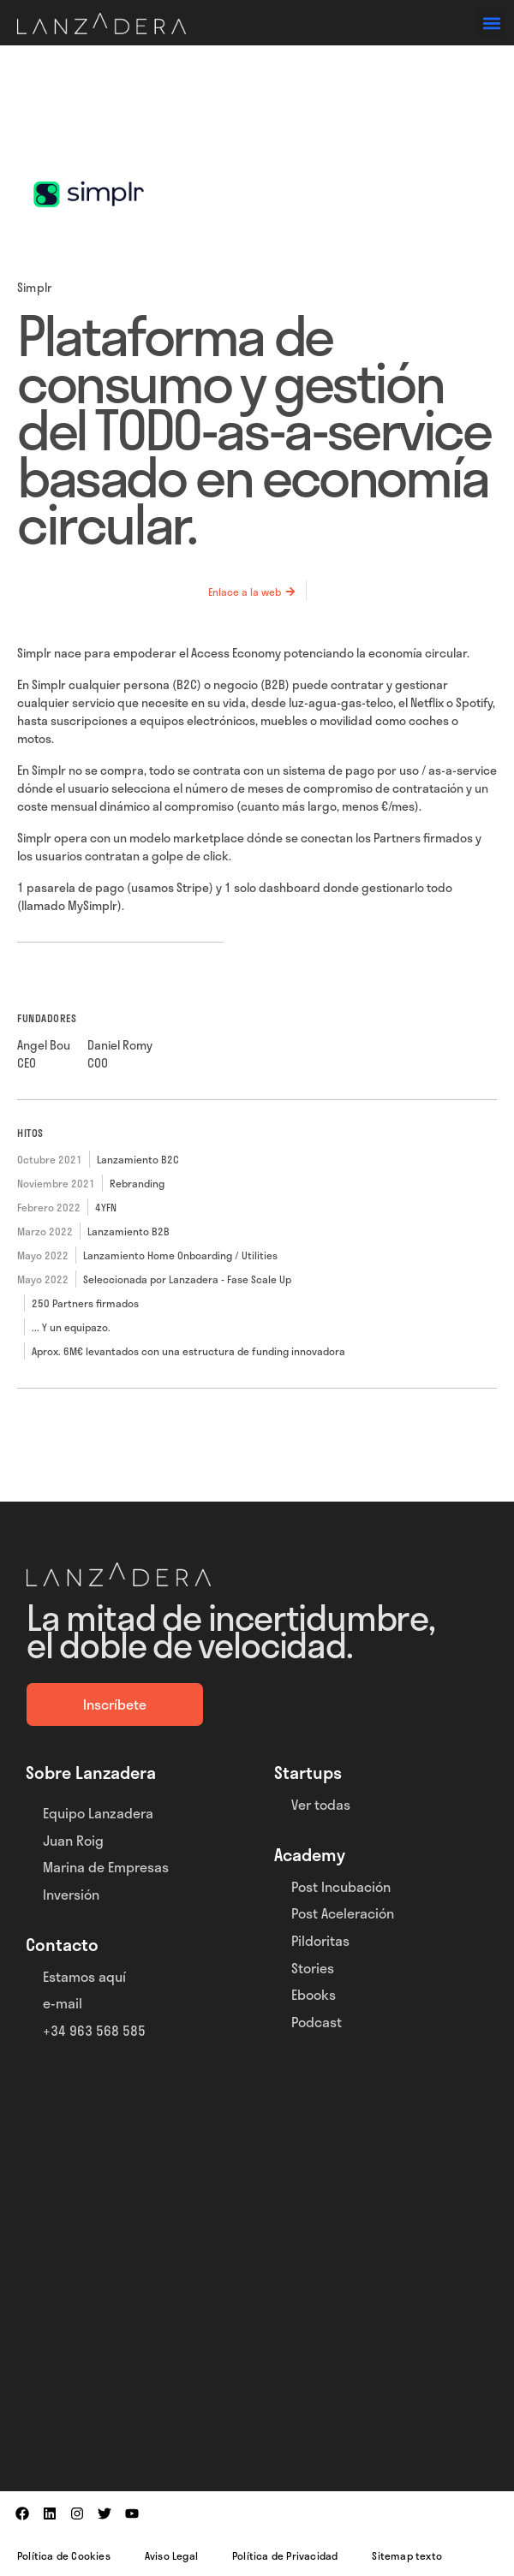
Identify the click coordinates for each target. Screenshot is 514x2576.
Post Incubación (341, 1886)
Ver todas (320, 1804)
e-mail (62, 2003)
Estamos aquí (84, 1976)
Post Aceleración (342, 1913)
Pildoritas (320, 1940)
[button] (491, 23)
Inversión (71, 1894)
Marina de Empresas (106, 1866)
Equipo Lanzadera (98, 1812)
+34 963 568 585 (94, 2030)
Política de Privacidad (285, 2555)
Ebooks (313, 1994)
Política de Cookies (64, 2555)
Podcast (316, 2021)
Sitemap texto (407, 2555)
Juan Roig (73, 1840)
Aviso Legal (171, 2555)
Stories (312, 1967)
